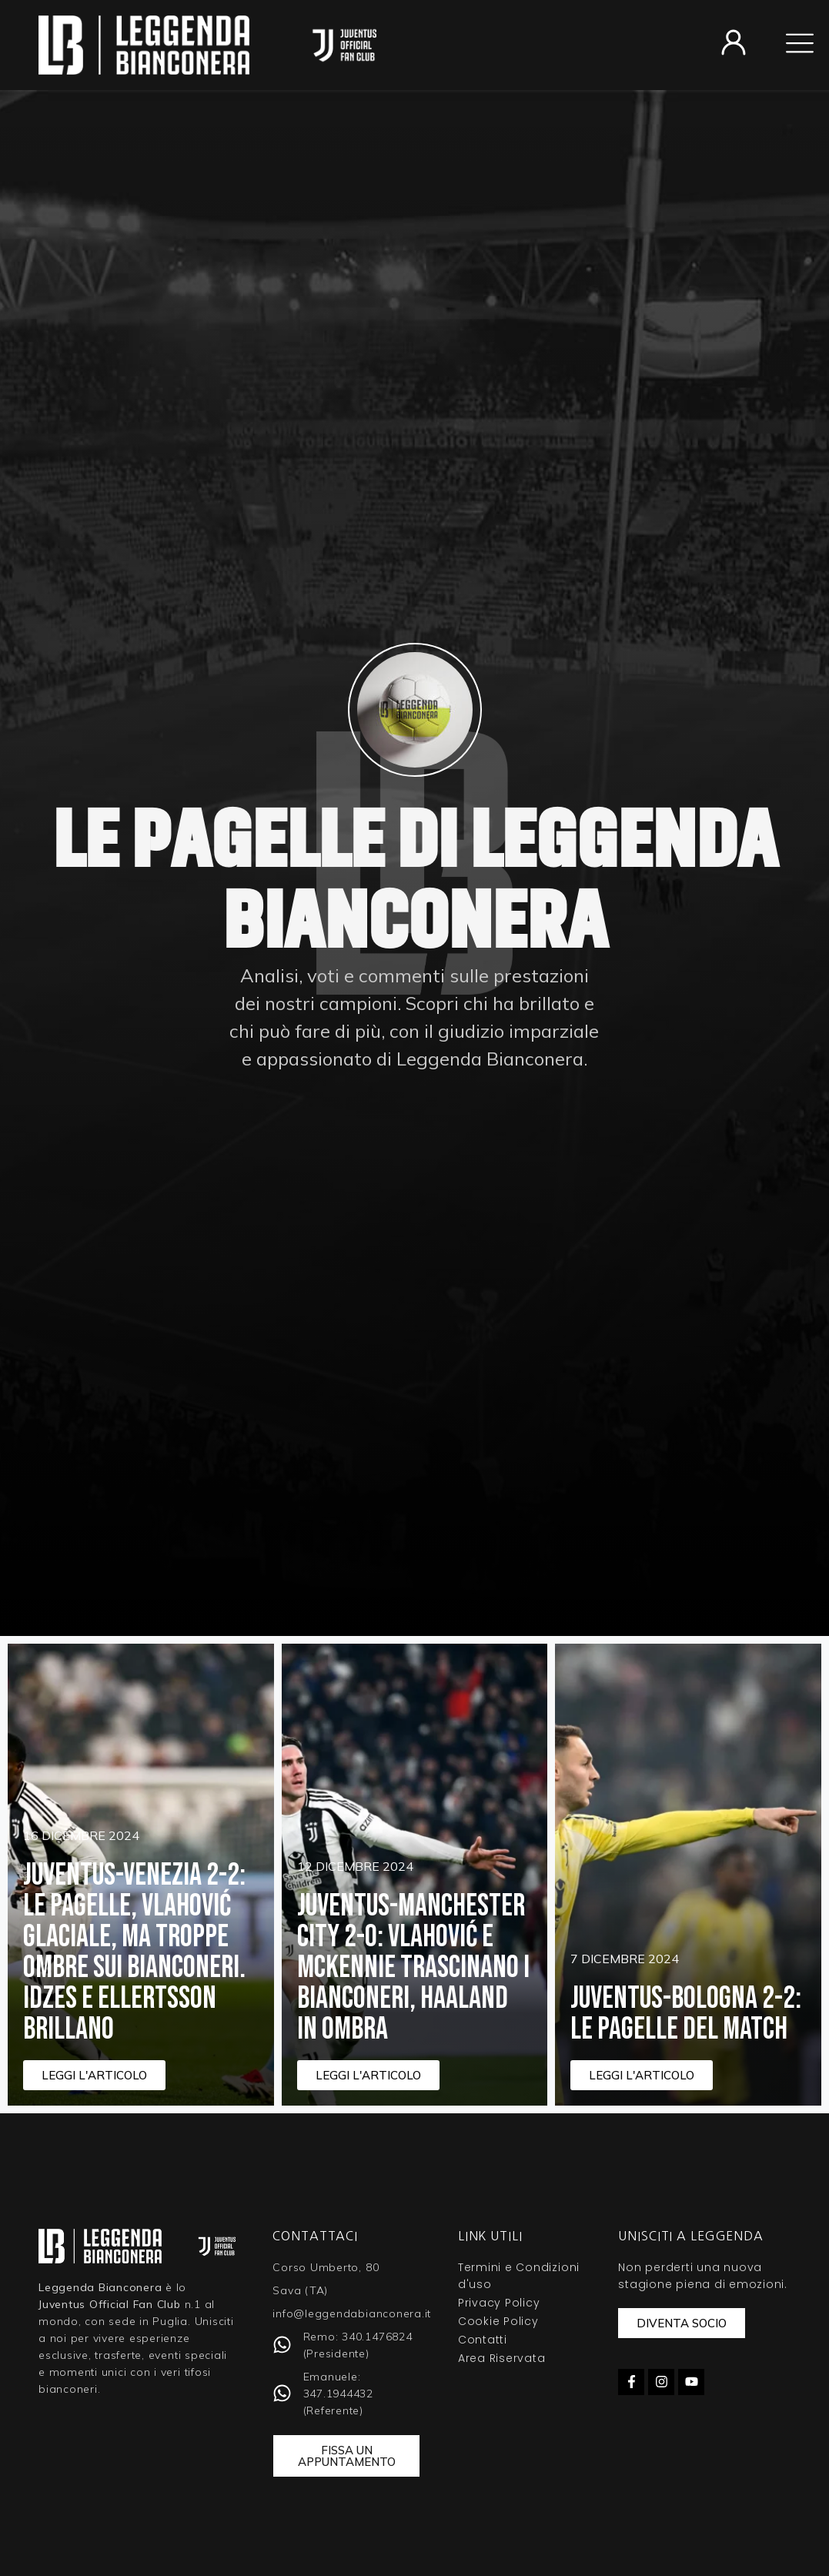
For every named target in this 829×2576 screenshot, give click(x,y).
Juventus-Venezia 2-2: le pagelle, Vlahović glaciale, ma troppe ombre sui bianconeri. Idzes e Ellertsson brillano (134, 1952)
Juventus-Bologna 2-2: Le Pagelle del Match (685, 2014)
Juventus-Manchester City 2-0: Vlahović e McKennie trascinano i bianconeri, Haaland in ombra (413, 1968)
